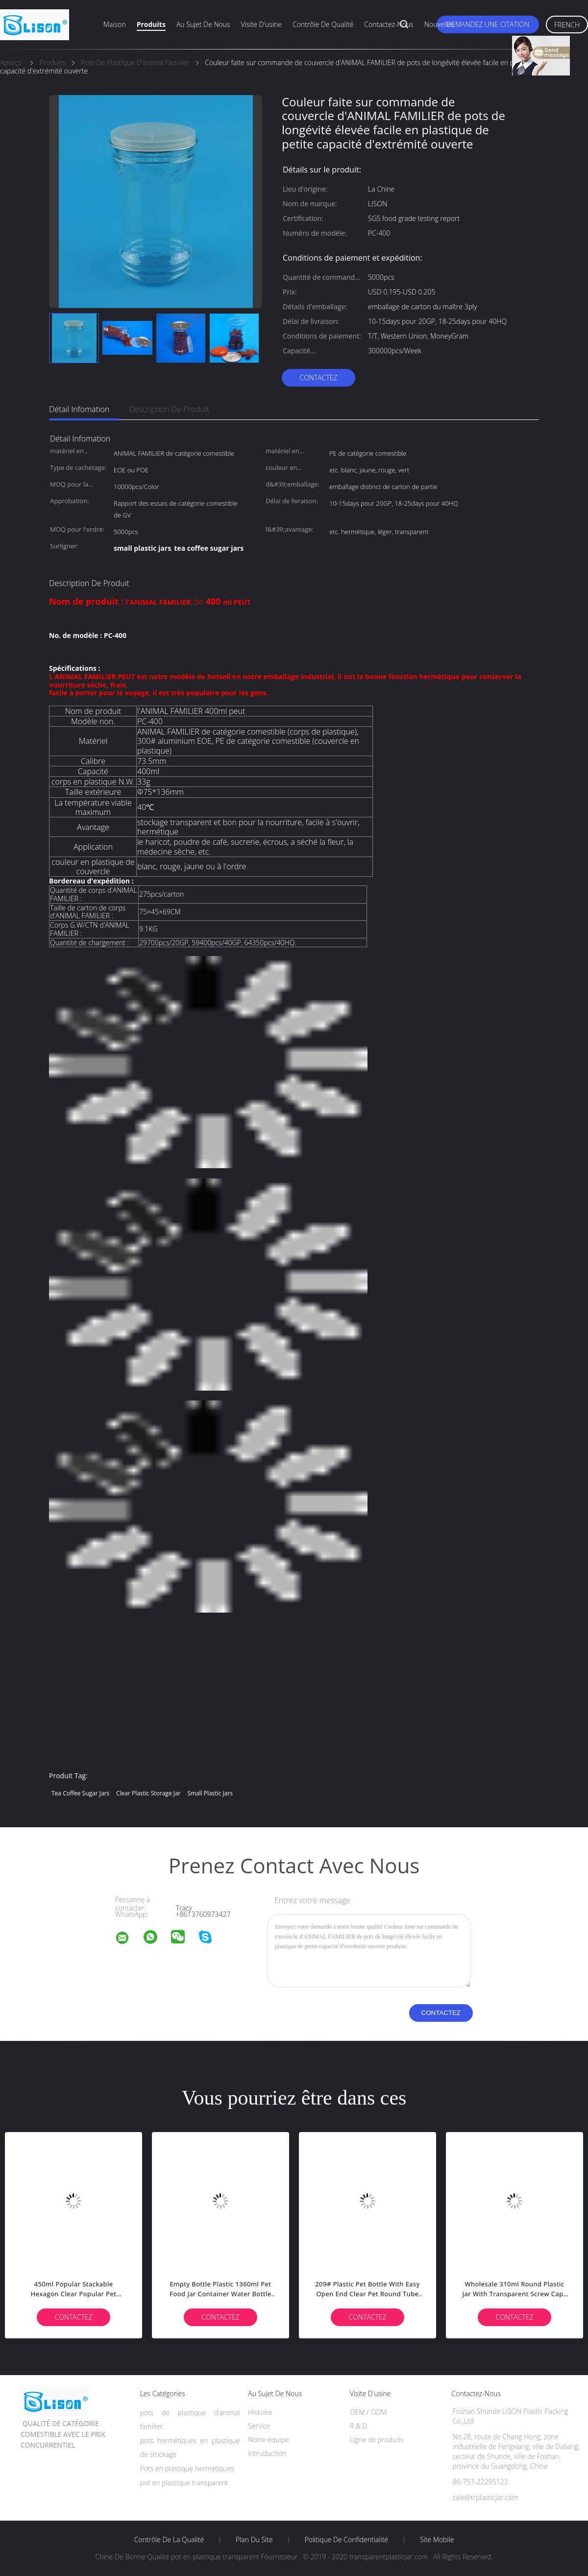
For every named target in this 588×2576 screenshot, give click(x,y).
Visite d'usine (261, 24)
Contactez (318, 377)
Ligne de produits (377, 2439)
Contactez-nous (388, 24)
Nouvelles (439, 24)
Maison (114, 24)
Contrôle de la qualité (169, 2539)
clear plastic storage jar (148, 1793)
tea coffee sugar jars (80, 1793)
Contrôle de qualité (323, 24)
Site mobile (437, 2539)
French (567, 24)
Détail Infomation (79, 409)
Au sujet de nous (203, 24)
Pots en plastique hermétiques (187, 2468)
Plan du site (254, 2539)
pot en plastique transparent (184, 2482)
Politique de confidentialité (347, 2539)
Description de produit (169, 409)
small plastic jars (210, 1793)
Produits (151, 24)
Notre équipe (268, 2439)
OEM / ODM (368, 2412)
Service (259, 2425)
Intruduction (267, 2453)
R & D (358, 2425)
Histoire (260, 2412)
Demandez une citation (487, 24)
